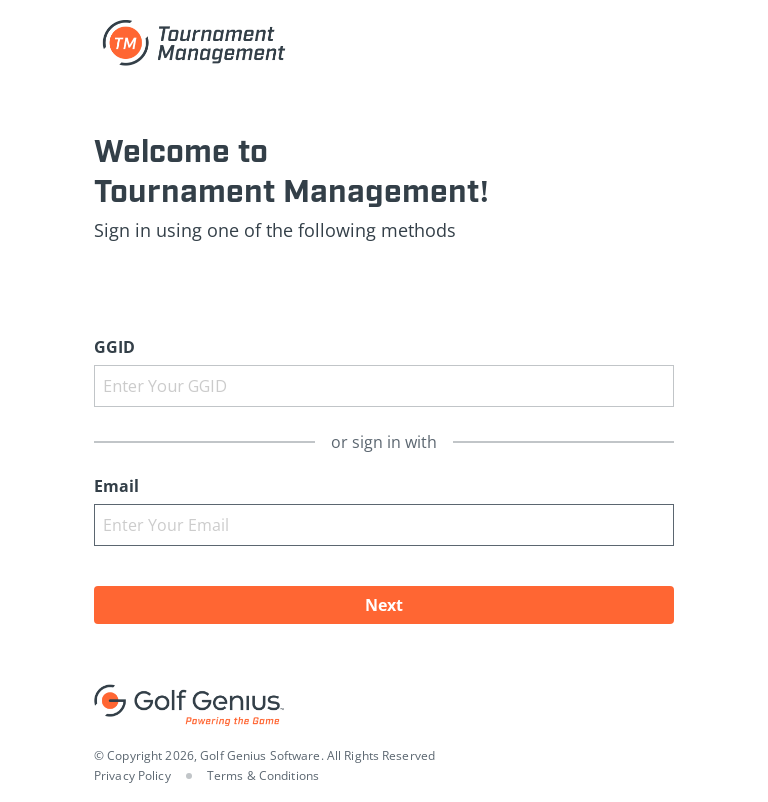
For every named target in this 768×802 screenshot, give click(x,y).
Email (116, 486)
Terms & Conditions (263, 775)
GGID (114, 347)
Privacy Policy (132, 775)
